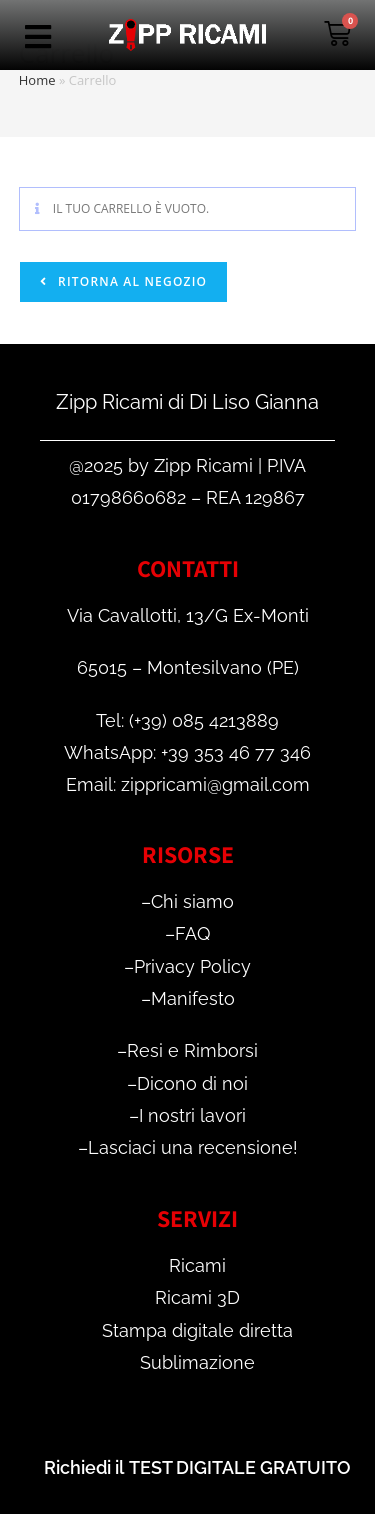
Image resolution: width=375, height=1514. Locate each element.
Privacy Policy (192, 966)
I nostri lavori (192, 1115)
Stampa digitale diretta (197, 1330)
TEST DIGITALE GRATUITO (240, 1467)
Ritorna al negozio (130, 281)
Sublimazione (197, 1362)
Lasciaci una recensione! (193, 1147)
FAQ (192, 933)
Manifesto (193, 998)
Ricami (197, 1265)
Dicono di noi (192, 1083)
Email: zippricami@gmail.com (188, 784)
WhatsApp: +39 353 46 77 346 (187, 752)
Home (37, 80)
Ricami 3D (197, 1297)
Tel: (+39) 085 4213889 (187, 720)
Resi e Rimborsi (192, 1050)
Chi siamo (192, 901)
